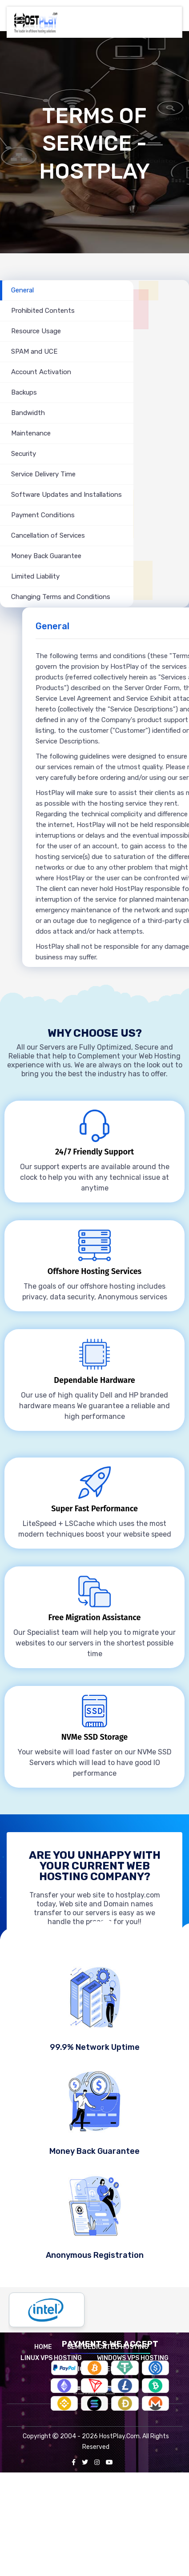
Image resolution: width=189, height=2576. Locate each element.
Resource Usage (36, 331)
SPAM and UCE (34, 351)
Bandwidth (28, 413)
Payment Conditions (43, 515)
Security (23, 454)
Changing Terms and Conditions (60, 597)
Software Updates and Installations (66, 495)
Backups (24, 392)
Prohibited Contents (43, 311)
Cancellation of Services (48, 535)
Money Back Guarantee (46, 556)
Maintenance (31, 433)
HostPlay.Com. (120, 2436)
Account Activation (41, 372)
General (22, 290)
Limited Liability (35, 576)
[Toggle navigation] (170, 17)
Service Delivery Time (43, 474)
